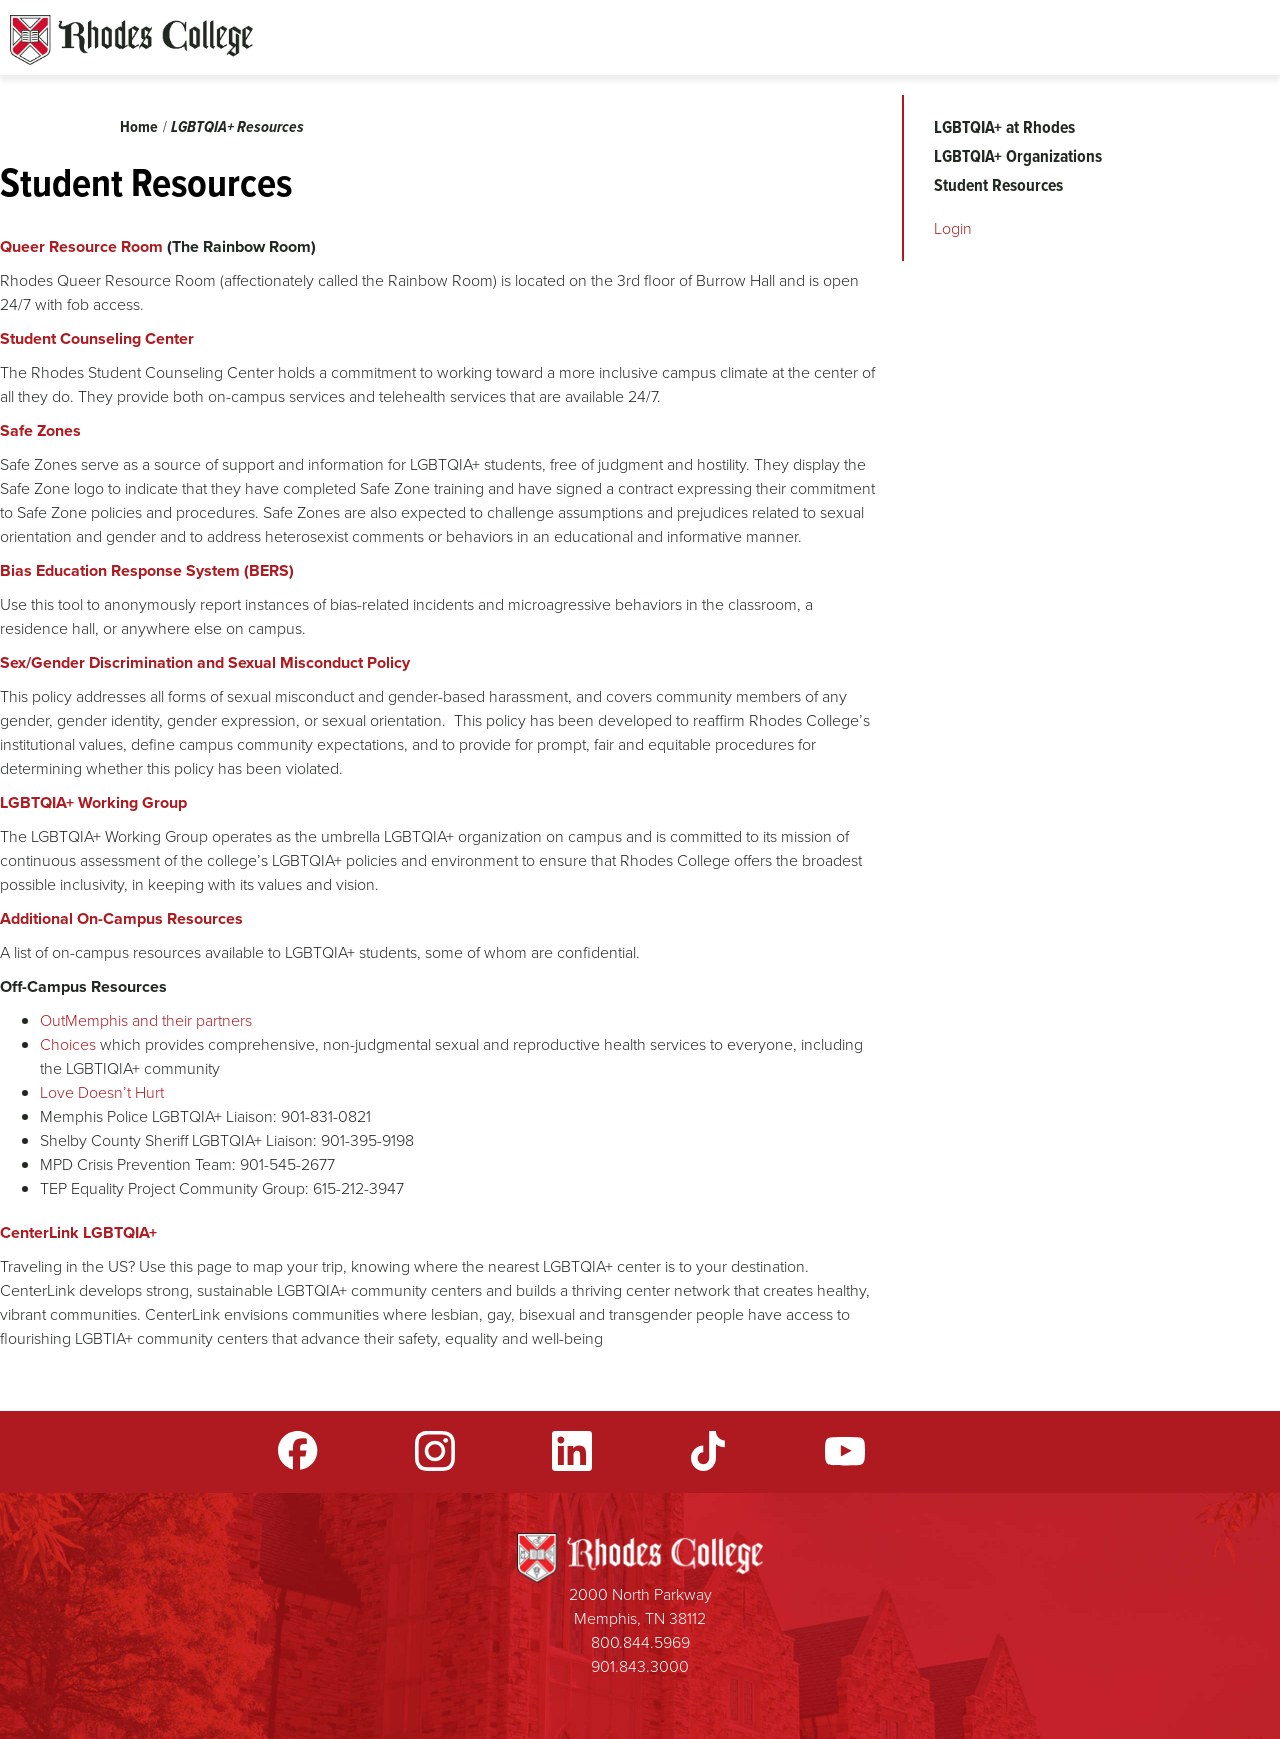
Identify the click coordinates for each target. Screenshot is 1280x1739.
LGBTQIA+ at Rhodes (1004, 127)
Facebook (298, 1451)
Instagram (435, 1451)
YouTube (845, 1451)
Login (953, 228)
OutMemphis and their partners (146, 1020)
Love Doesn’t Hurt (102, 1092)
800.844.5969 (640, 1642)
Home (139, 126)
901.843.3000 (640, 1666)
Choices (70, 1044)
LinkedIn (572, 1451)
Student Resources (998, 185)
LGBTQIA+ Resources (237, 126)
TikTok (708, 1451)
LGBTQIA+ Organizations (1018, 156)
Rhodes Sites (131, 40)
